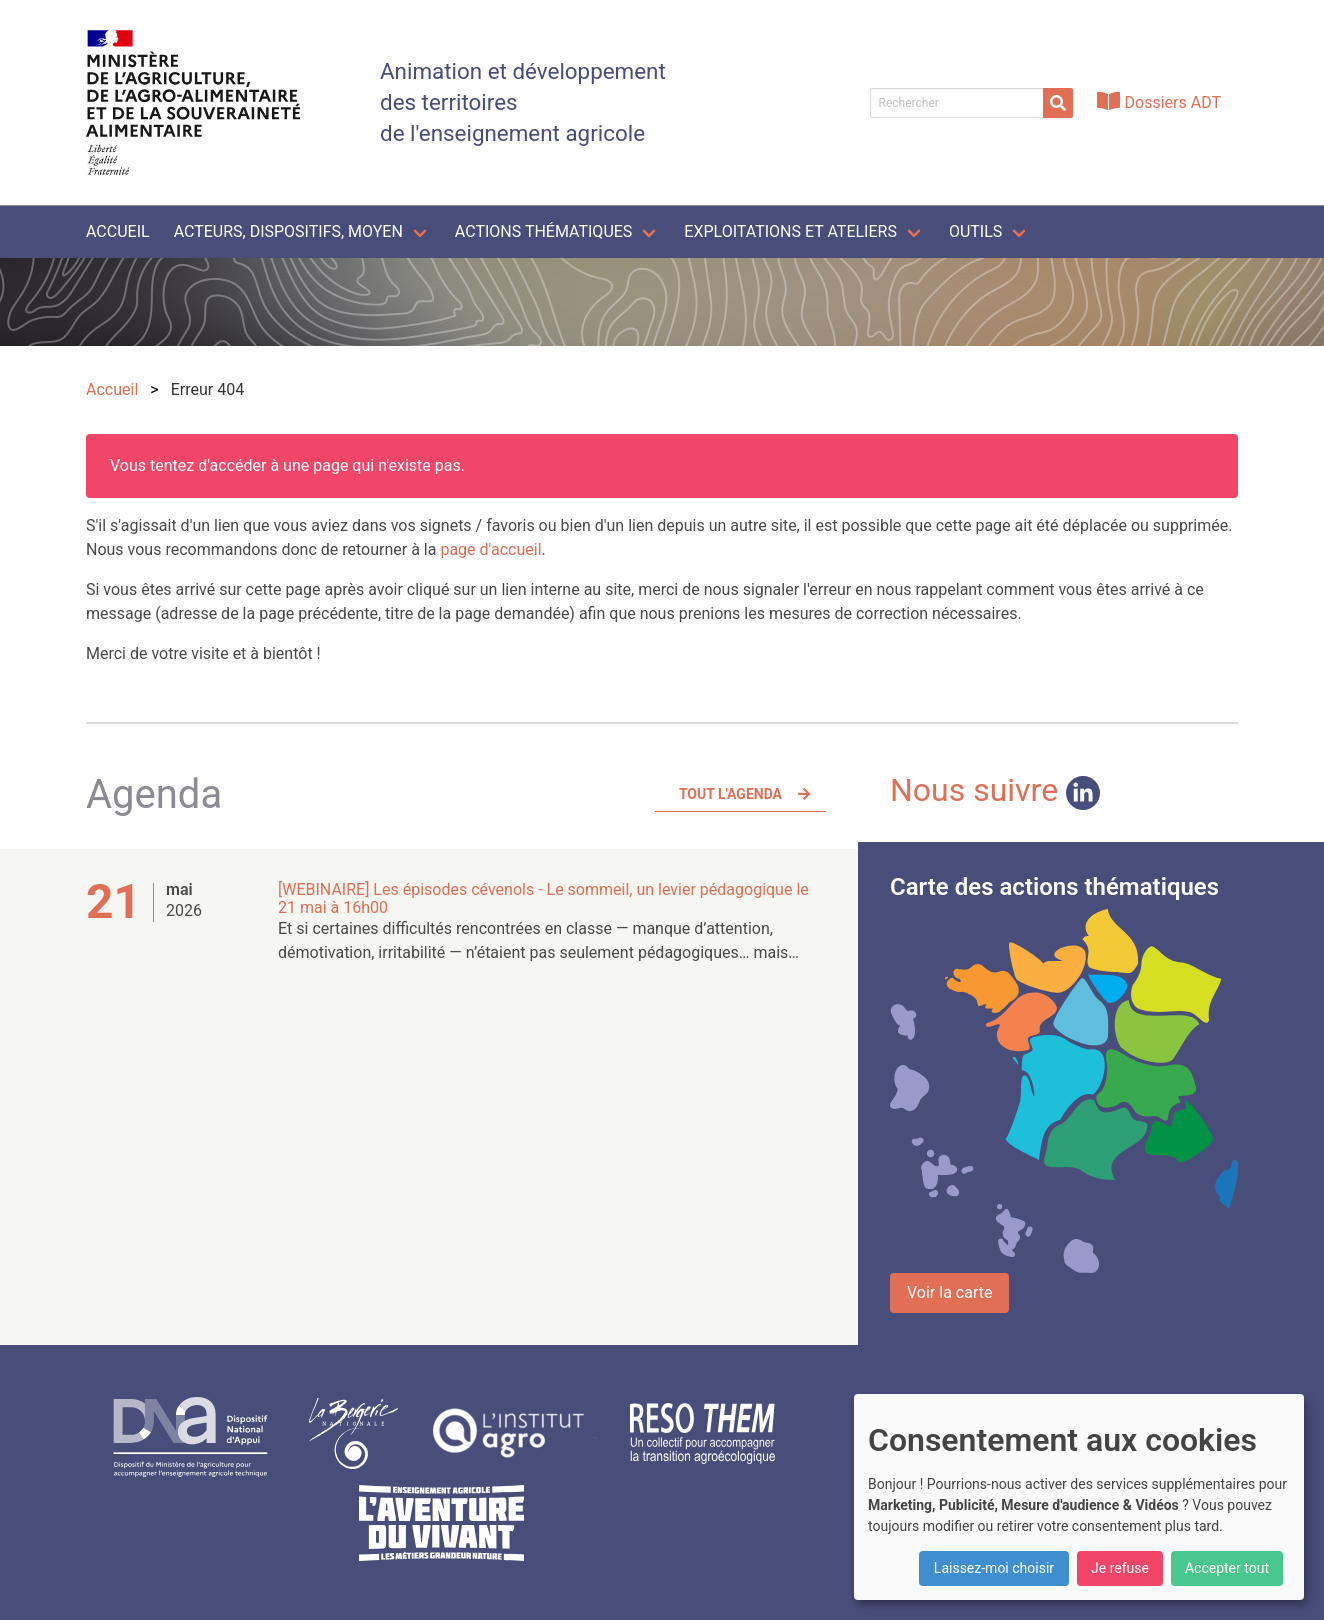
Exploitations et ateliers (790, 231)
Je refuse (1120, 1568)
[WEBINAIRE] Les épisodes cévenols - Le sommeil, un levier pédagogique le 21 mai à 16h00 (543, 898)
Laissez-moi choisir (994, 1568)
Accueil (118, 231)
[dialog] (1079, 1497)
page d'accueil (490, 549)
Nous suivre (995, 790)
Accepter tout (1227, 1568)
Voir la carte (949, 1292)
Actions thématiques (543, 231)
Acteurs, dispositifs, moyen (288, 231)
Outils (975, 231)
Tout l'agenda (730, 794)
